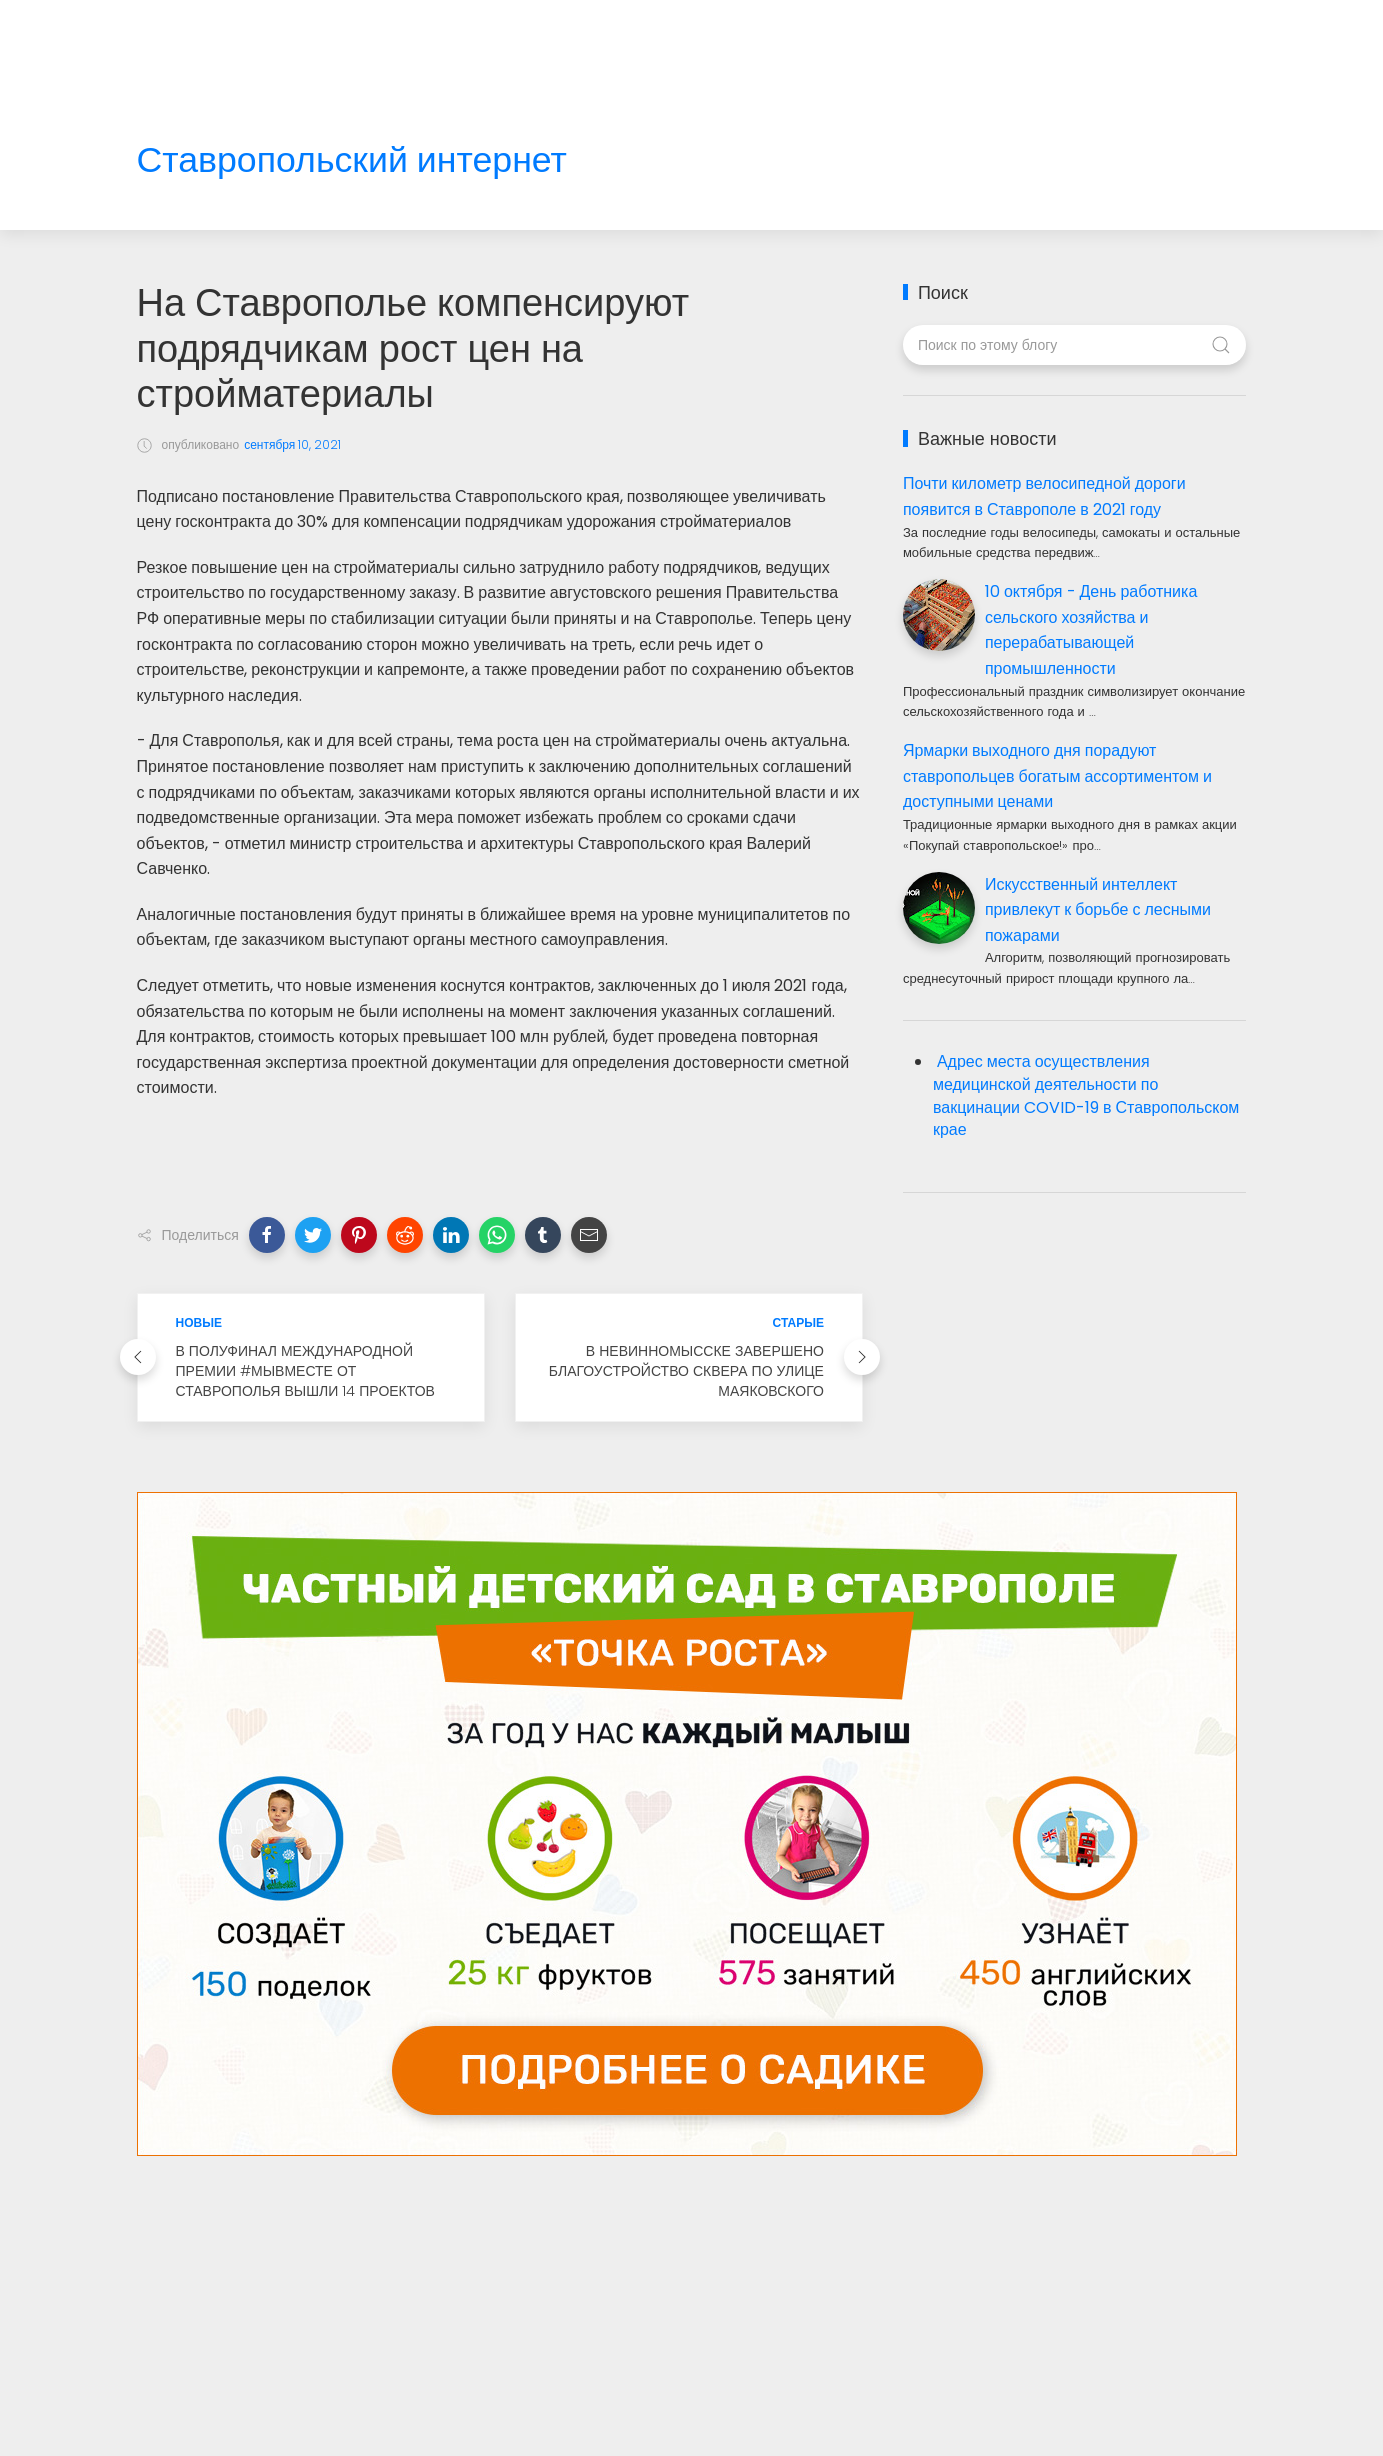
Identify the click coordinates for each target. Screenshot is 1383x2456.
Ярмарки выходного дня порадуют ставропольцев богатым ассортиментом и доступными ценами (1057, 776)
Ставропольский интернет (352, 160)
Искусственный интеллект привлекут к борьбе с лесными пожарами (1098, 910)
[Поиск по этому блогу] (1074, 345)
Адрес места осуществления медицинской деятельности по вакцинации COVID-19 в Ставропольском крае (1086, 1096)
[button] (267, 1235)
